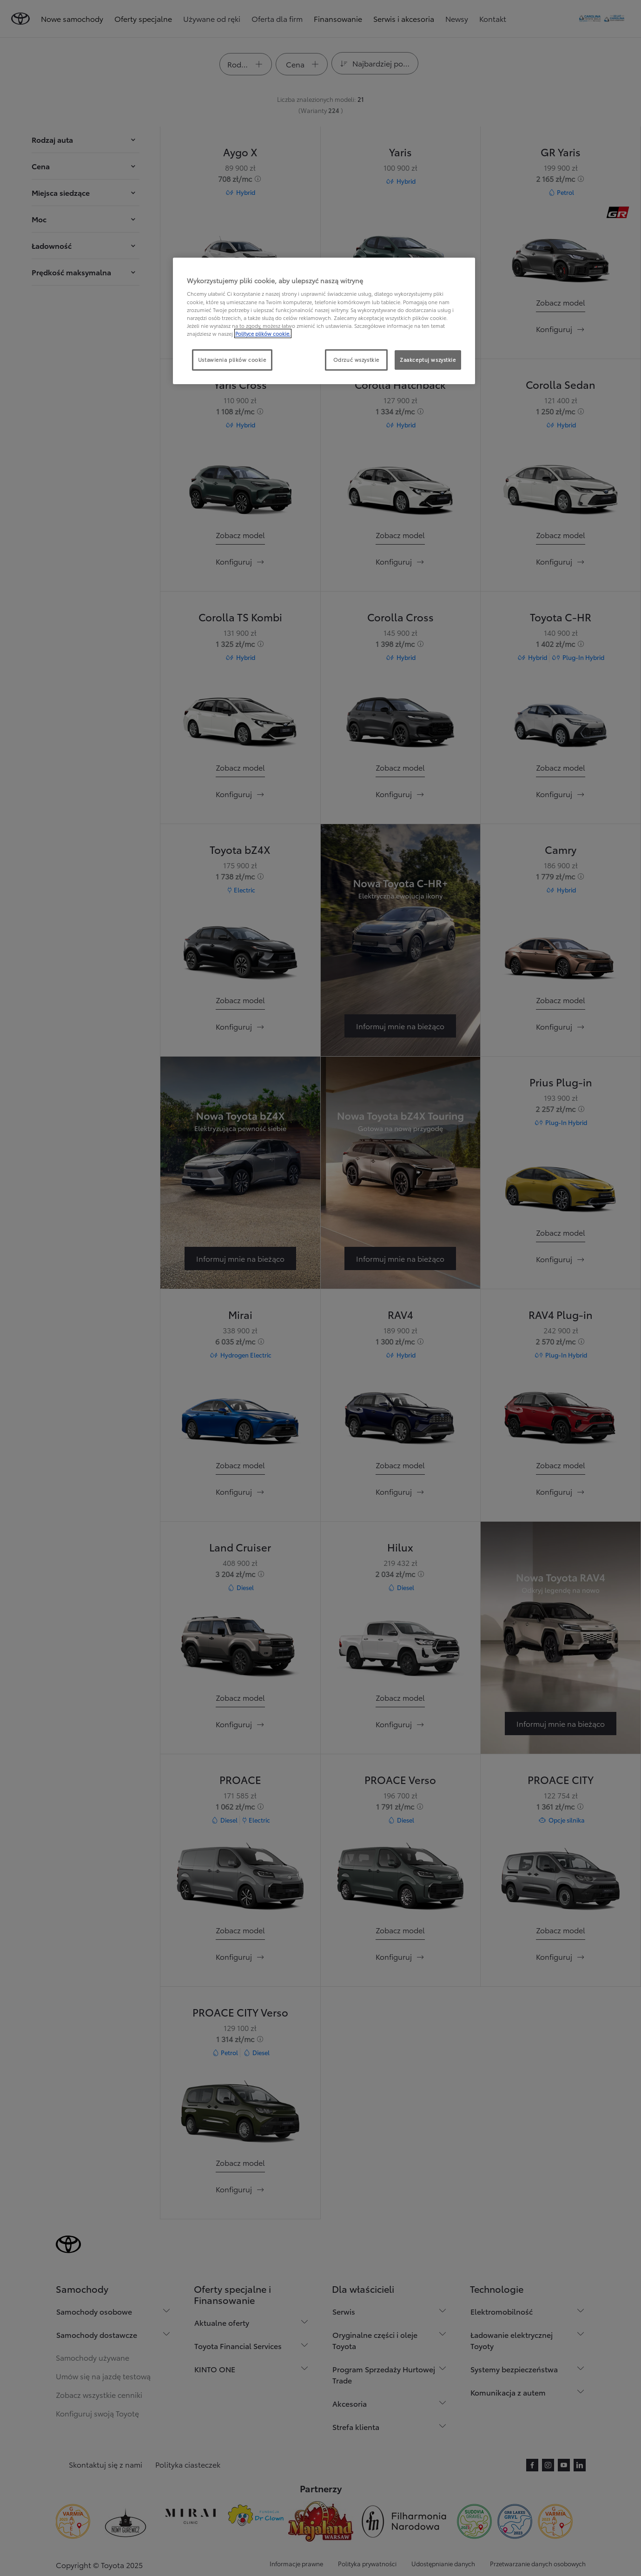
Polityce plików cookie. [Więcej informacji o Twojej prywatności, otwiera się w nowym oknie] (263, 333)
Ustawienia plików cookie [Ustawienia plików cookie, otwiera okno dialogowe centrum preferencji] (232, 359)
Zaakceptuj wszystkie (428, 359)
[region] (324, 321)
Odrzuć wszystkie (356, 359)
